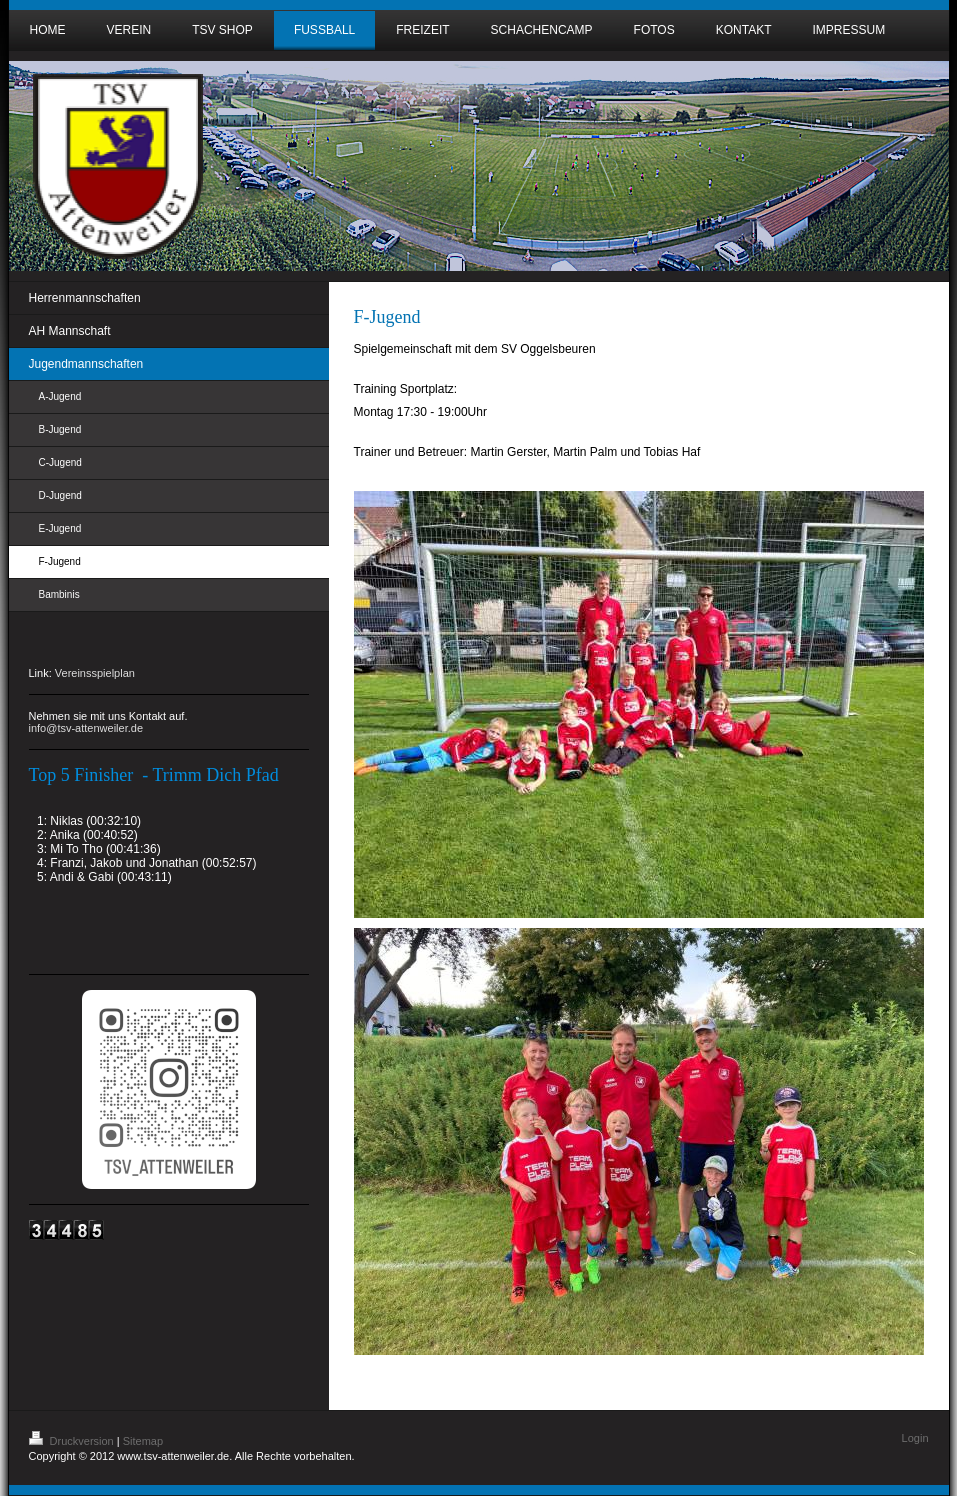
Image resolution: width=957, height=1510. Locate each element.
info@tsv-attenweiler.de (86, 728)
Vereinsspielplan (95, 673)
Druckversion (73, 1441)
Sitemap (143, 1441)
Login (915, 1438)
